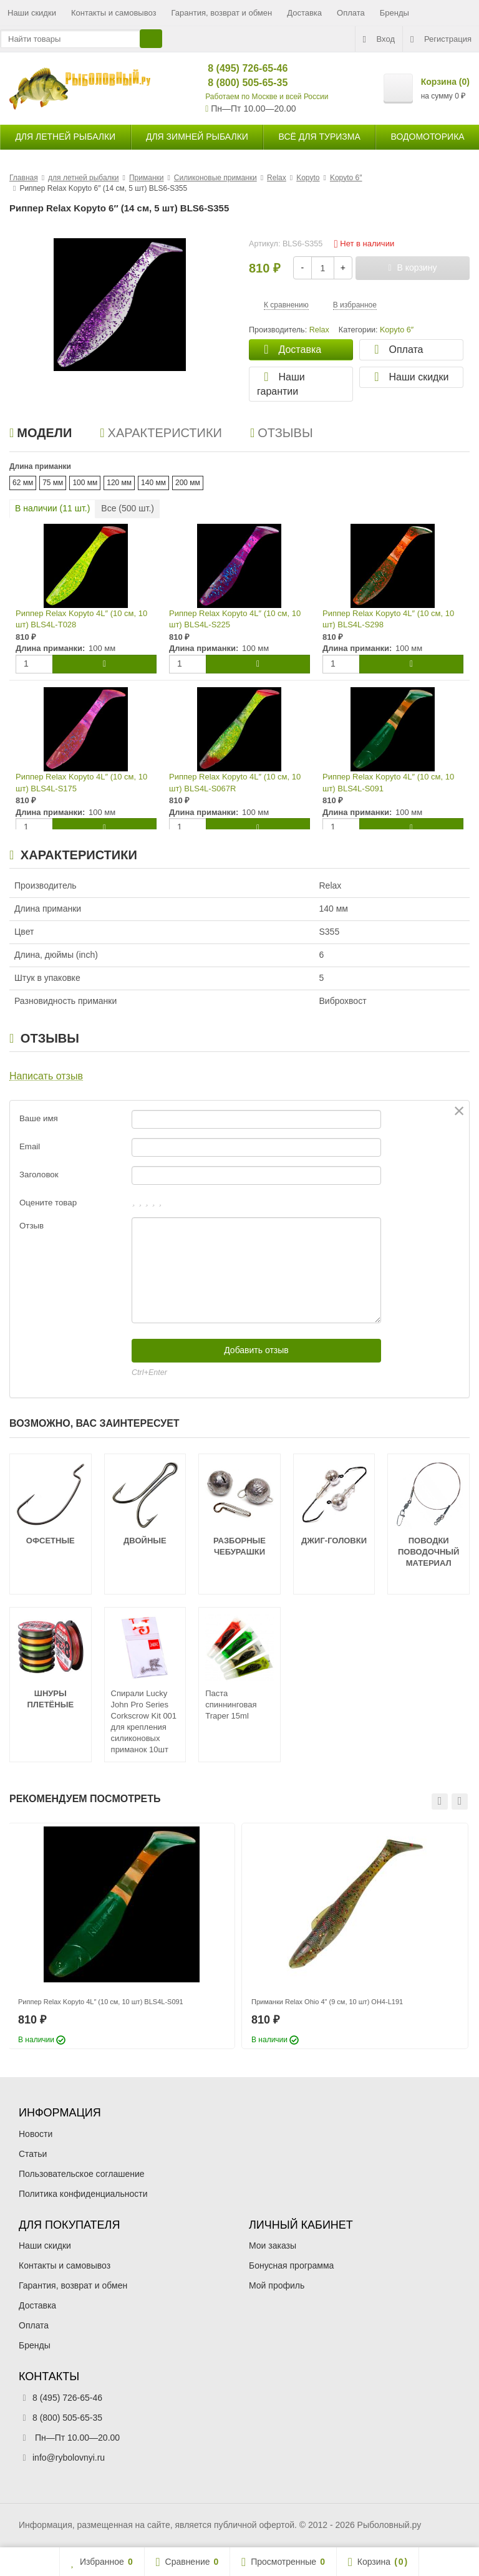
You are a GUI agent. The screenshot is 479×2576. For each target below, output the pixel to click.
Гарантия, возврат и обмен (222, 12)
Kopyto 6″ (397, 330)
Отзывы (281, 433)
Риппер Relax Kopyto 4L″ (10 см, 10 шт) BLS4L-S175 (81, 782)
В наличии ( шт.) (52, 508)
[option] (121, 1936)
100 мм (84, 482)
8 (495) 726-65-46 (237, 68)
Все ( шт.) (127, 508)
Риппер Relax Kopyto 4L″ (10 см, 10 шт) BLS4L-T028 (81, 619)
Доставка (304, 12)
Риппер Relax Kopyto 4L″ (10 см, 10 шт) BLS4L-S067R (235, 782)
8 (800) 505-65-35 (237, 82)
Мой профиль (276, 2285)
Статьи (33, 2154)
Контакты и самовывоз (114, 12)
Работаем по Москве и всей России (266, 96)
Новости (35, 2134)
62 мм (22, 482)
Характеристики (161, 433)
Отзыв (31, 1225)
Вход (379, 39)
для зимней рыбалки (197, 137)
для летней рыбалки (65, 137)
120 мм (119, 482)
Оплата (351, 12)
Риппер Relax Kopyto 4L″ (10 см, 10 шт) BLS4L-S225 (235, 619)
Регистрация (441, 39)
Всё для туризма (319, 137)
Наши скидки (31, 12)
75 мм (52, 482)
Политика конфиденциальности (83, 2194)
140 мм (153, 482)
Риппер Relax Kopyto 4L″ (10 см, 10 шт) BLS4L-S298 (388, 619)
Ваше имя (38, 1118)
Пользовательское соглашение (82, 2174)
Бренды (394, 12)
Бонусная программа (291, 2265)
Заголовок (39, 1174)
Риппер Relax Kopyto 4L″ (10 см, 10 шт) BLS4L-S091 (388, 782)
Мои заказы (272, 2245)
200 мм (187, 482)
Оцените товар (48, 1202)
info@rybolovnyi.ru (68, 2458)
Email (29, 1146)
